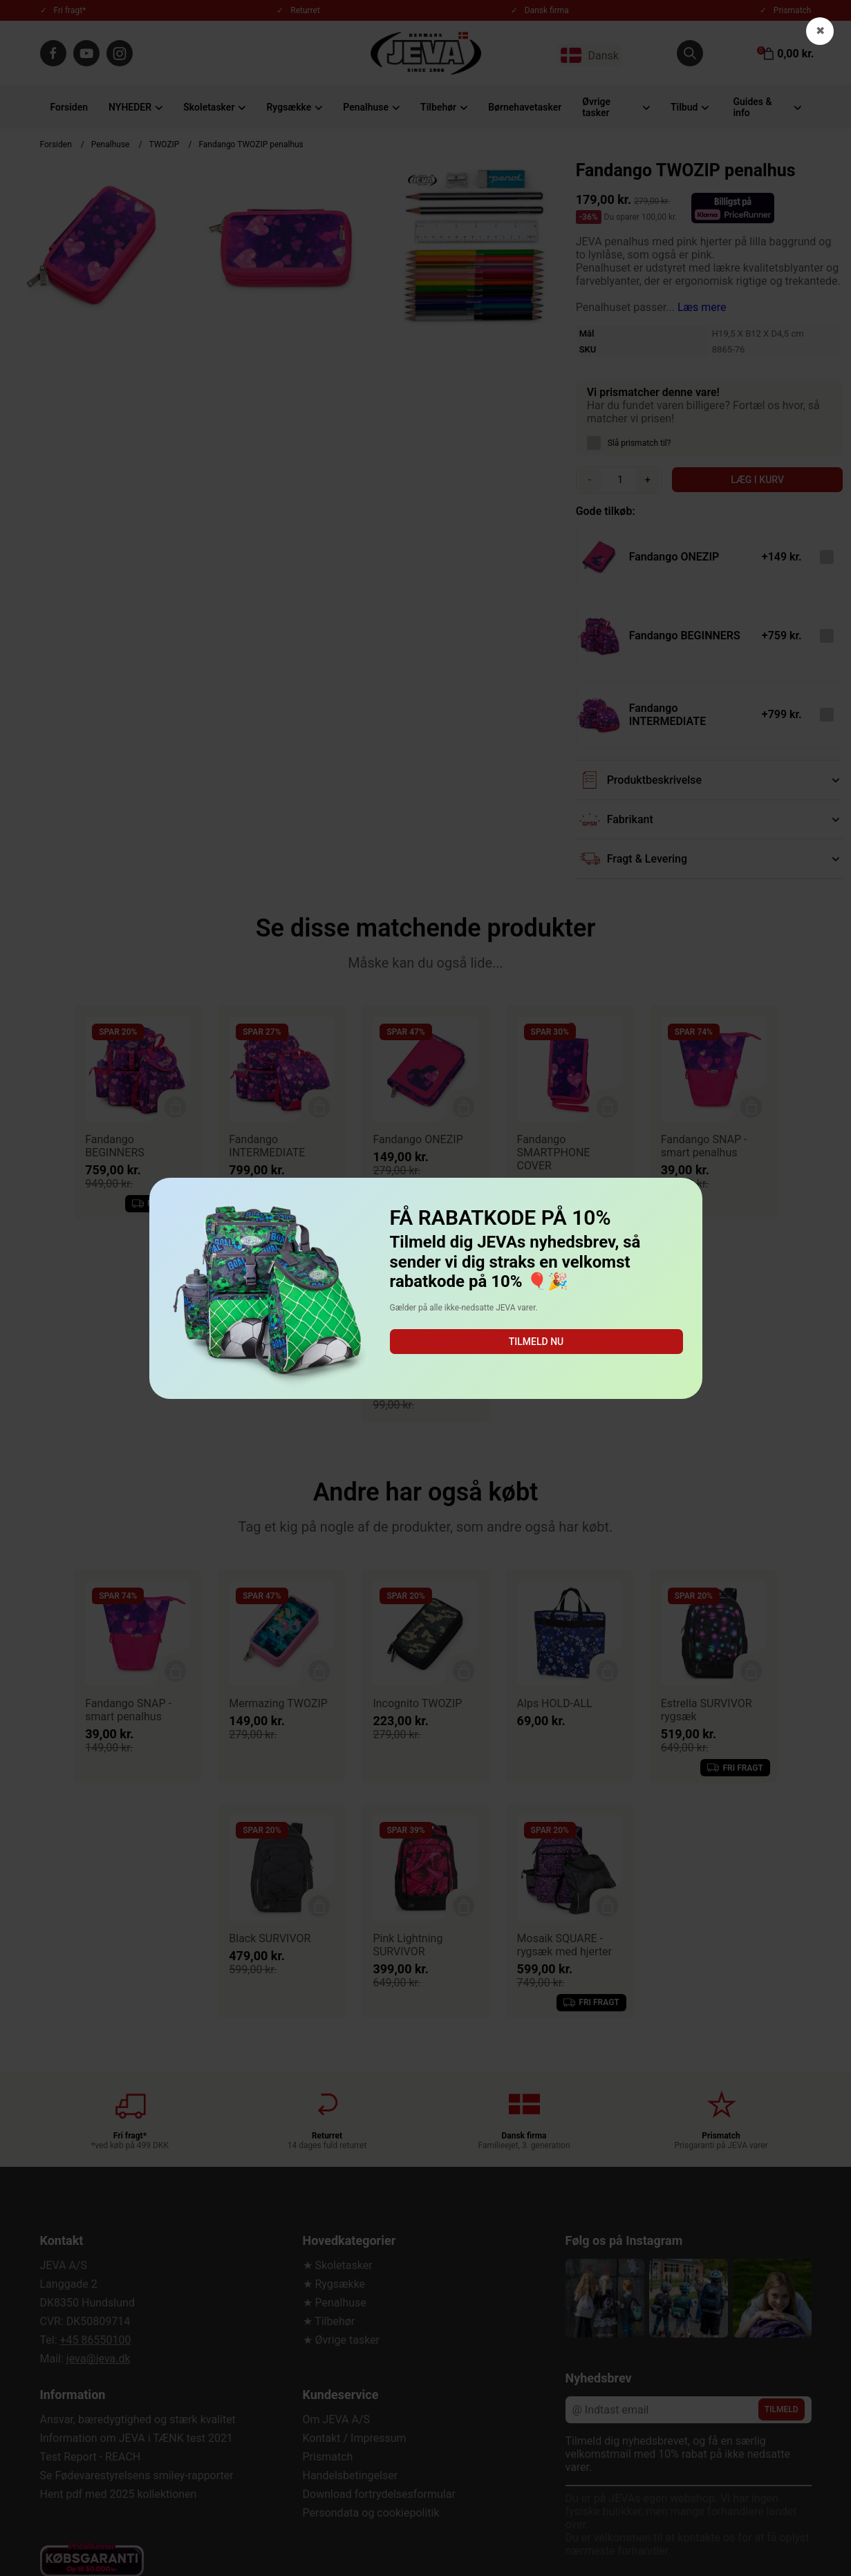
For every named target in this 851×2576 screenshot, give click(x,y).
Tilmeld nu (536, 1341)
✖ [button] (820, 30)
